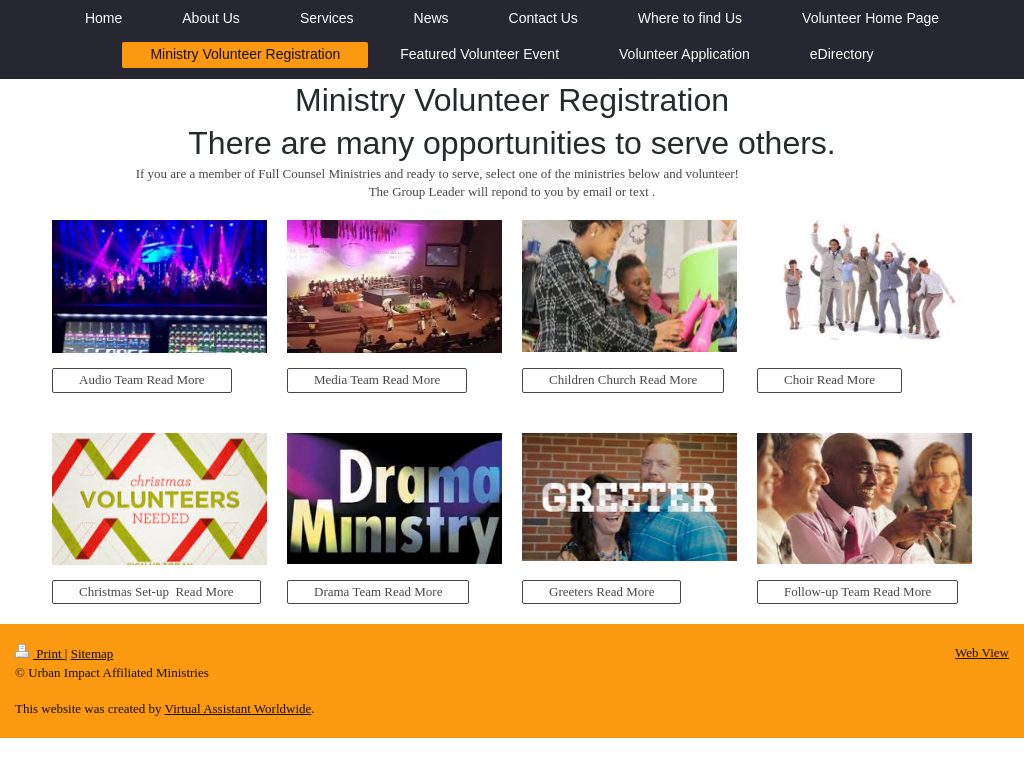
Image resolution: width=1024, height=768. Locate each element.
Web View (982, 652)
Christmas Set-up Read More (156, 591)
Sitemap (92, 653)
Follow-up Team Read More (857, 591)
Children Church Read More (623, 379)
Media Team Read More (377, 379)
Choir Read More (829, 379)
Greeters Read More (601, 591)
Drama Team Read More (378, 591)
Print (40, 653)
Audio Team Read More (142, 379)
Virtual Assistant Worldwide (238, 708)
